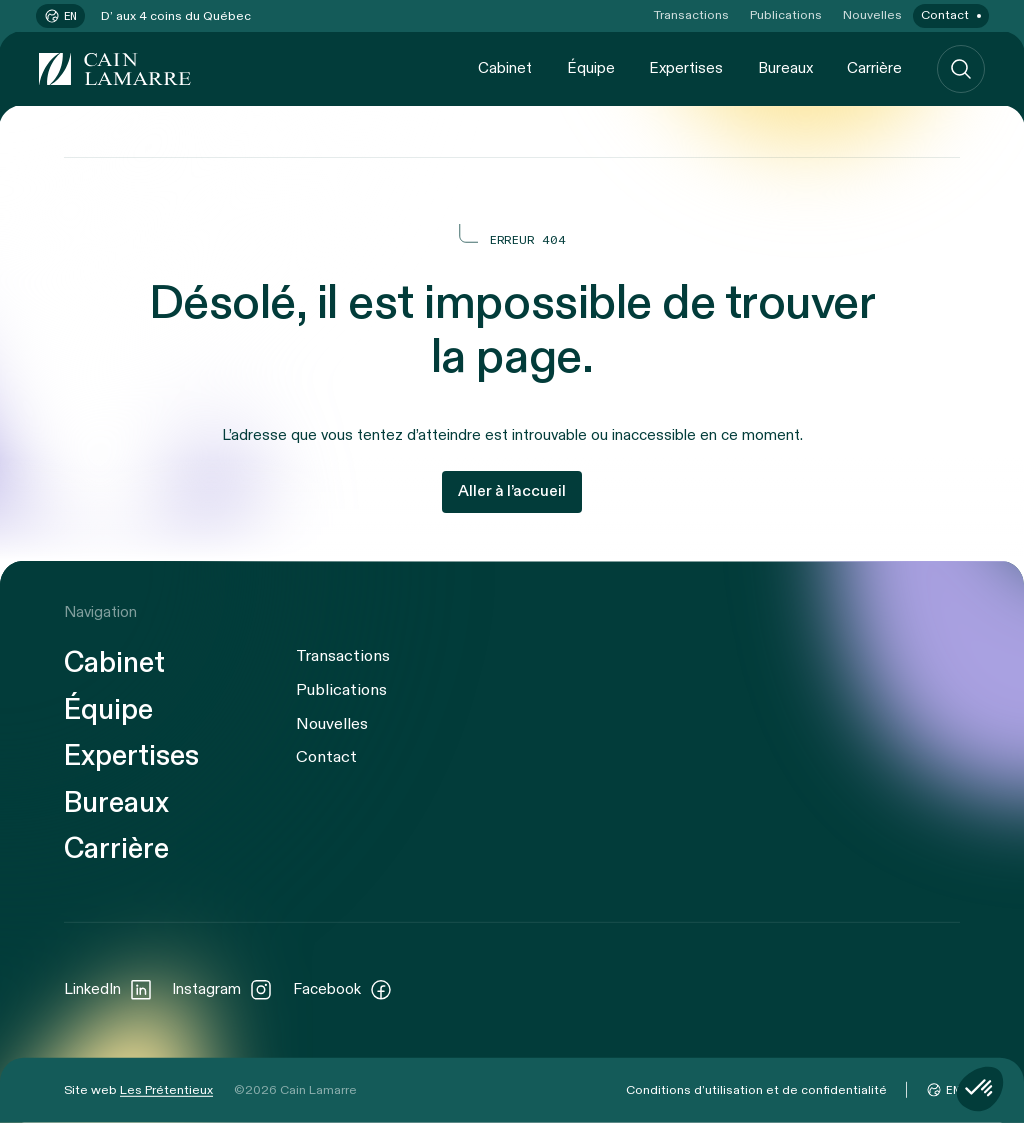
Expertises (686, 68)
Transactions (691, 15)
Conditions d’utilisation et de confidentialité (756, 1089)
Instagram (222, 989)
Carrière (874, 68)
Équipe (591, 68)
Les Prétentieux (166, 1089)
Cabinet (505, 68)
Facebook (343, 989)
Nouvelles (872, 15)
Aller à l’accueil (512, 491)
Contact (945, 15)
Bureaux (785, 68)
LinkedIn (108, 989)
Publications (786, 15)
